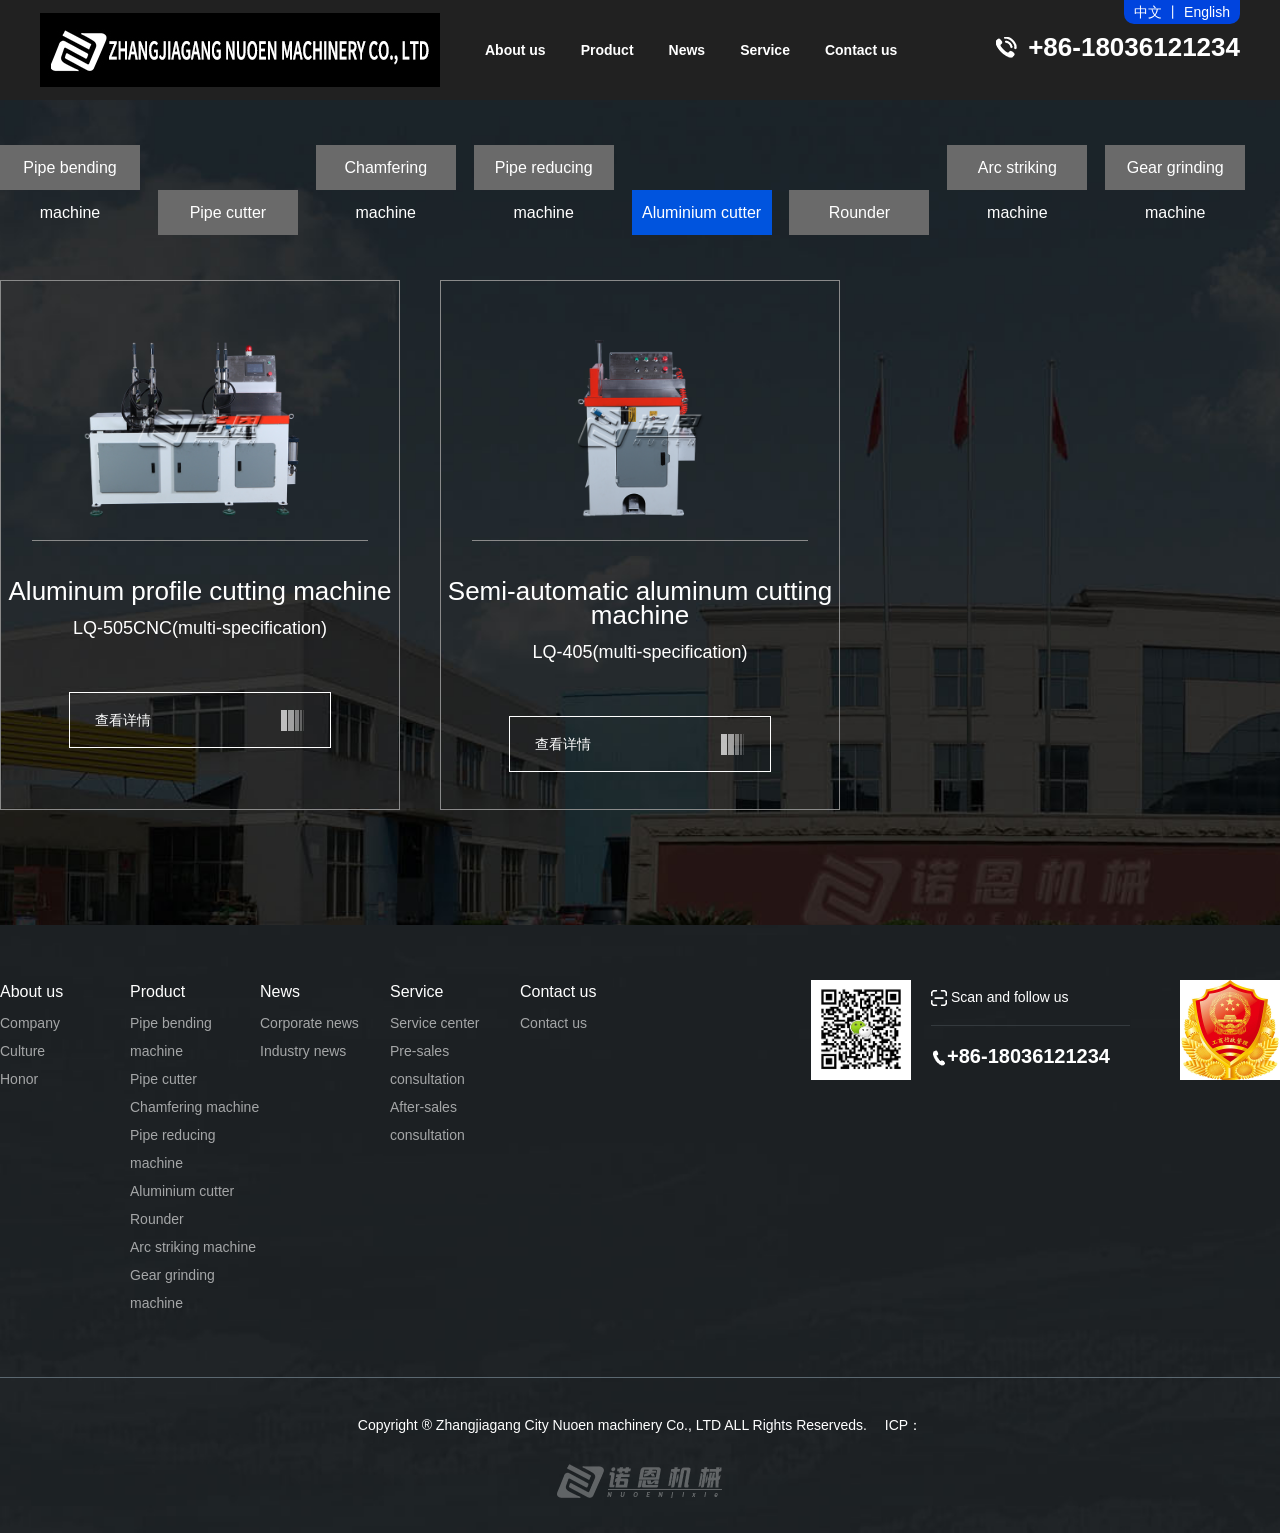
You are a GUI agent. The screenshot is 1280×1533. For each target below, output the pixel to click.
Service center (434, 1023)
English (1207, 12)
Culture (22, 1051)
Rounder (859, 212)
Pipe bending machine (69, 174)
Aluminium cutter (701, 212)
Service (765, 50)
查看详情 (123, 720)
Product (607, 50)
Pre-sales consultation (427, 1065)
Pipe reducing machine (544, 174)
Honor (19, 1079)
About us (515, 50)
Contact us (861, 50)
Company (30, 1023)
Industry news (303, 1051)
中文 (1148, 12)
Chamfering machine (385, 174)
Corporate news (309, 1023)
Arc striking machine (1017, 174)
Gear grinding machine (1175, 174)
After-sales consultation (427, 1121)
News (687, 50)
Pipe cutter (228, 212)
